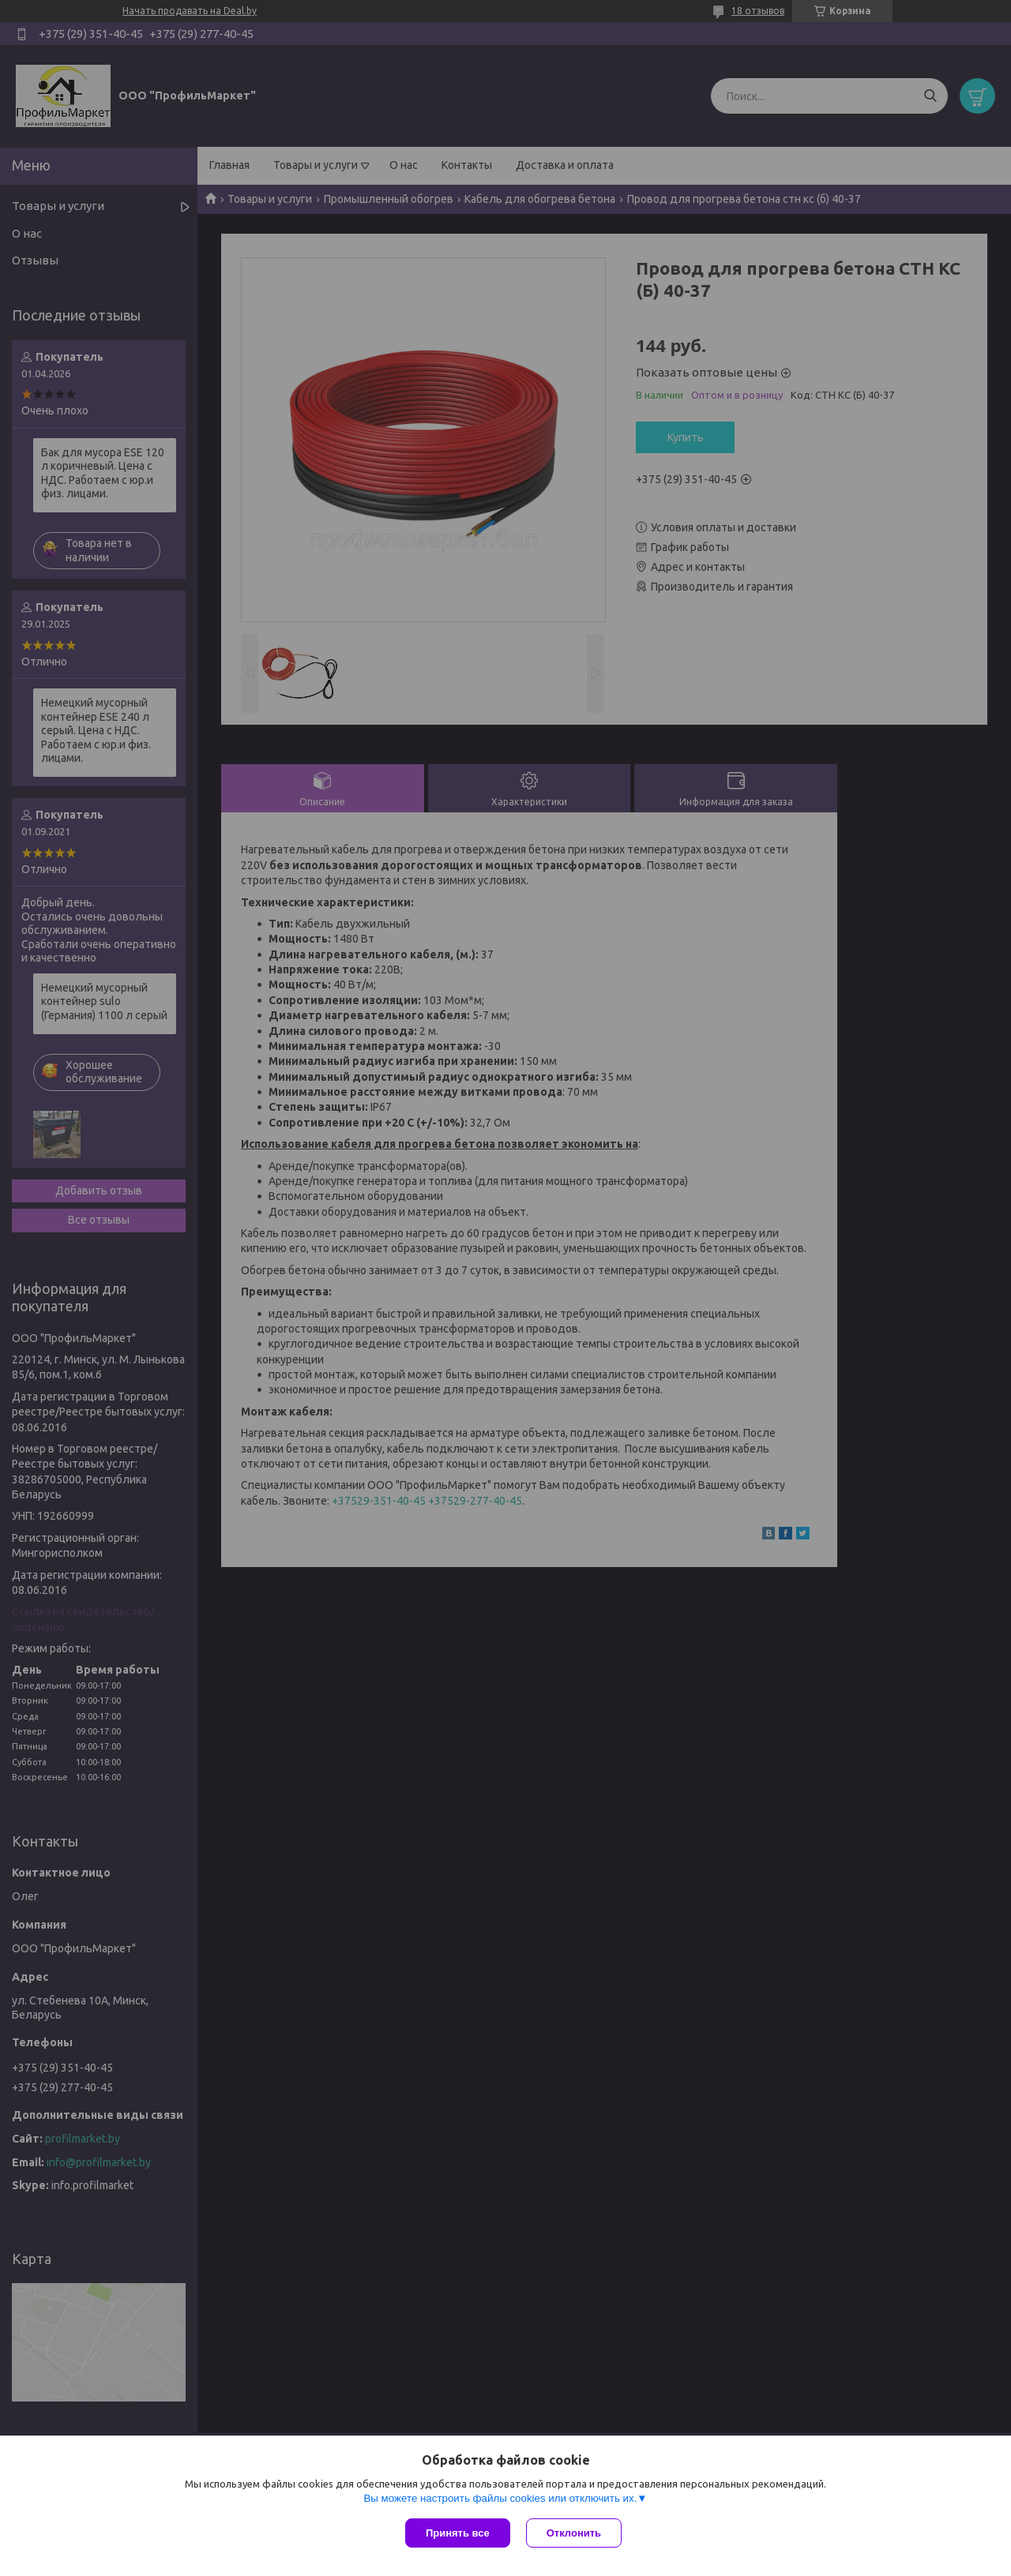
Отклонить (574, 2533)
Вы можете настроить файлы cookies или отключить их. (500, 2498)
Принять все (458, 2533)
